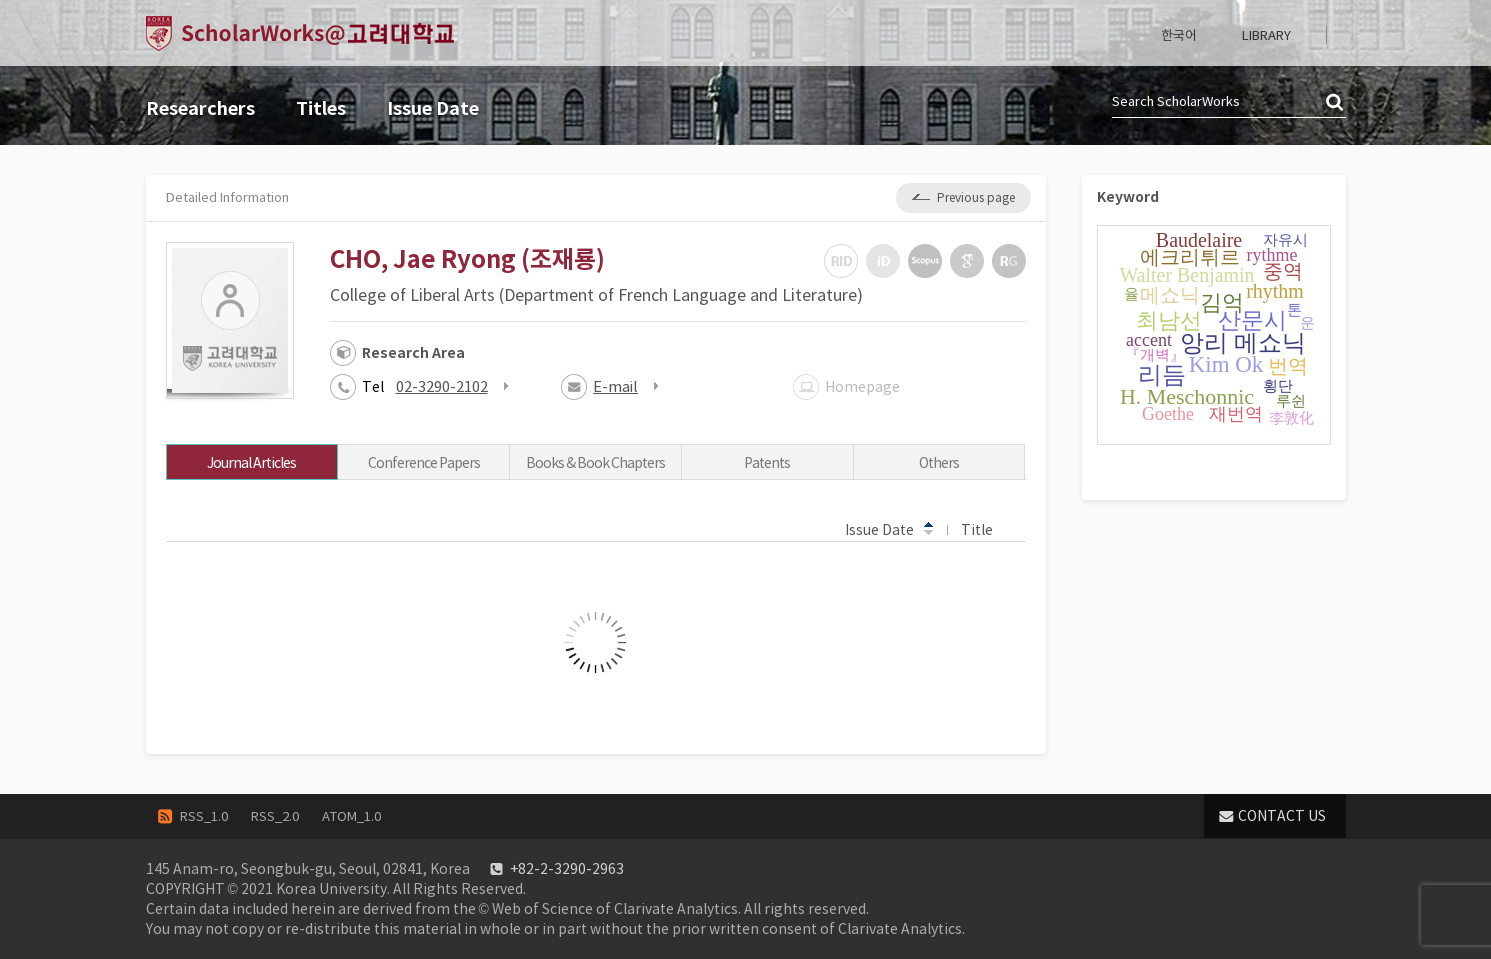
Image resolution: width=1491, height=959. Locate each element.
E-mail (615, 386)
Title (986, 529)
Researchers (200, 108)
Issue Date (433, 108)
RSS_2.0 (275, 816)
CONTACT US (1282, 816)
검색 (1336, 103)
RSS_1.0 (204, 816)
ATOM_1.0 (351, 816)
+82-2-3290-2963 (567, 869)
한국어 (1179, 35)
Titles (321, 108)
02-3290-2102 (442, 386)
